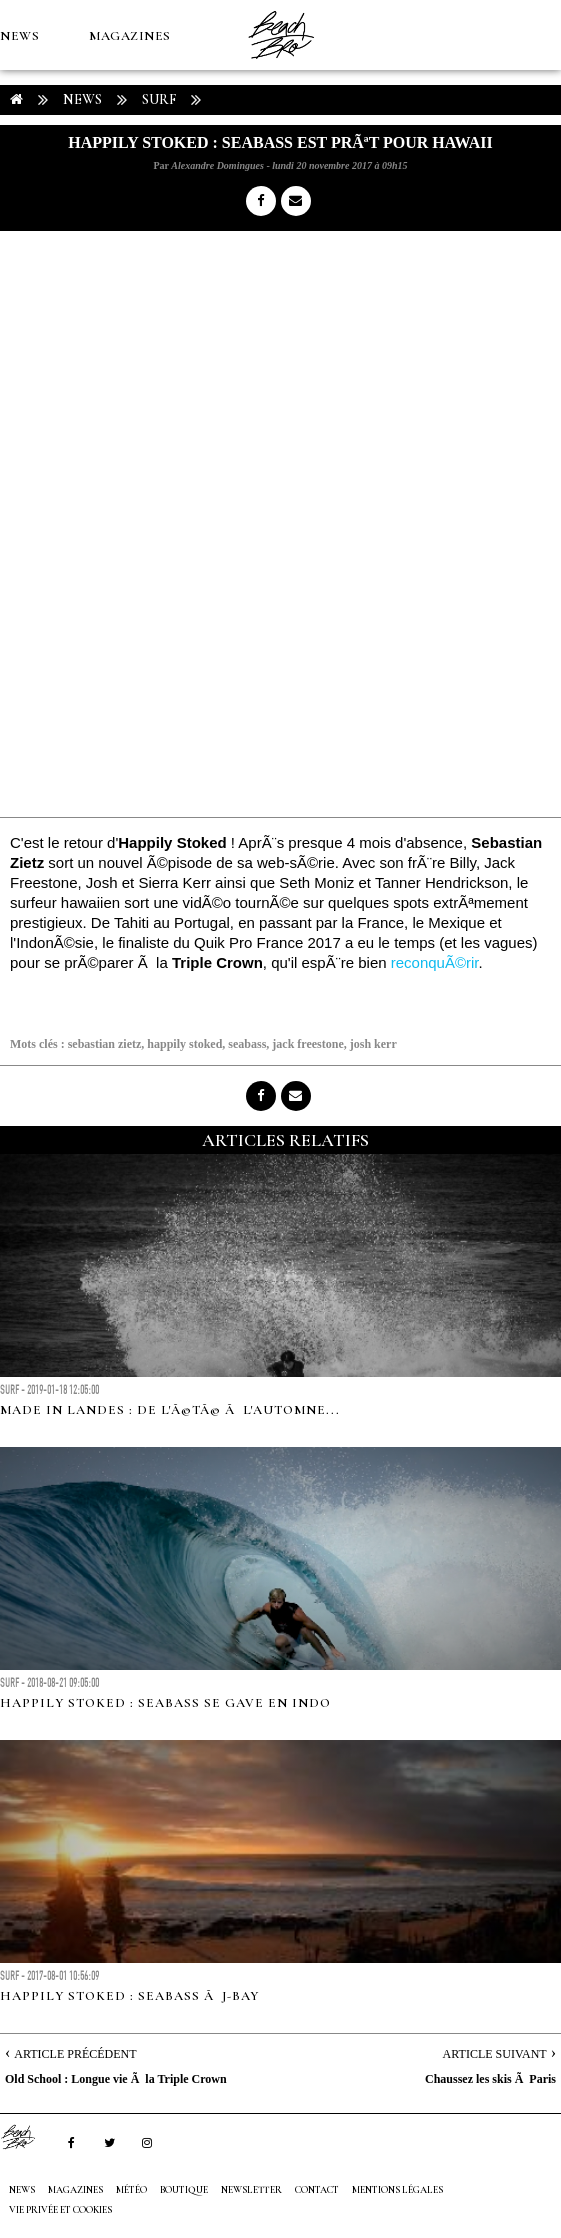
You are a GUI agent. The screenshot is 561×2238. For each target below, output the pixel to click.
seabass (247, 1044)
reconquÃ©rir (435, 962)
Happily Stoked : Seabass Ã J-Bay (129, 1996)
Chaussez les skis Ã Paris (490, 2079)
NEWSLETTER (251, 2190)
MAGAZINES (130, 36)
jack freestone (307, 1044)
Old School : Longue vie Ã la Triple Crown (116, 2079)
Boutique (109, 176)
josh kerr (373, 1044)
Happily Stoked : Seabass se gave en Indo (165, 1703)
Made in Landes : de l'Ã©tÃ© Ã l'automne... (170, 1410)
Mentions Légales (397, 2190)
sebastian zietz (105, 1044)
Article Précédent (75, 2054)
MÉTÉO (24, 176)
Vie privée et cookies (60, 2210)
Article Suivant (495, 2054)
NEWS (19, 36)
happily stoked (184, 1044)
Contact (317, 2190)
